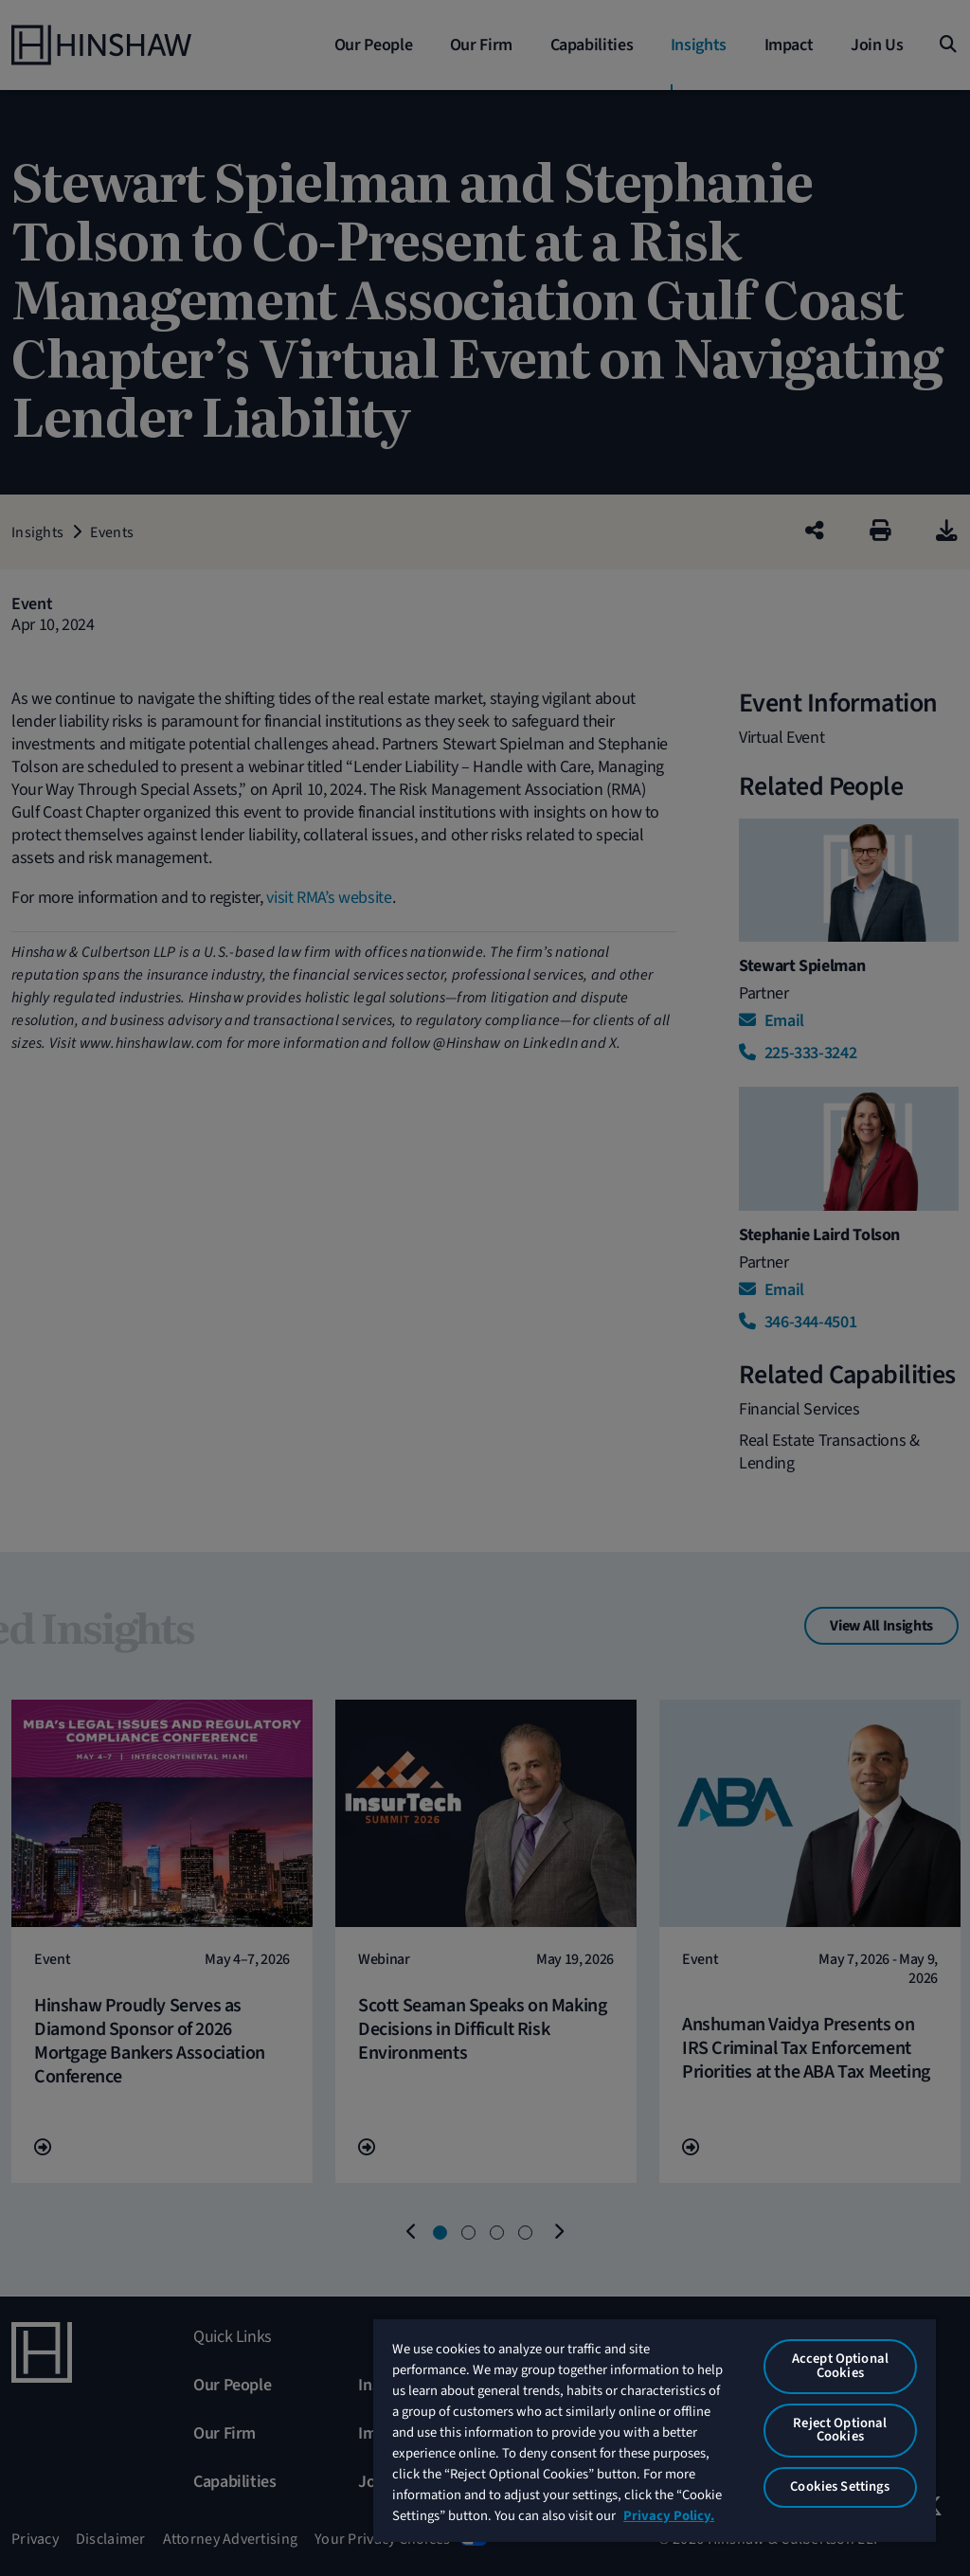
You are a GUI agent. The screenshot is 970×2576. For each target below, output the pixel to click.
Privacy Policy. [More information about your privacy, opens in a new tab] (668, 2516)
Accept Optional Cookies (840, 2366)
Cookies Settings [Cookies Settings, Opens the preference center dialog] (839, 2486)
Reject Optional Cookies (840, 2430)
